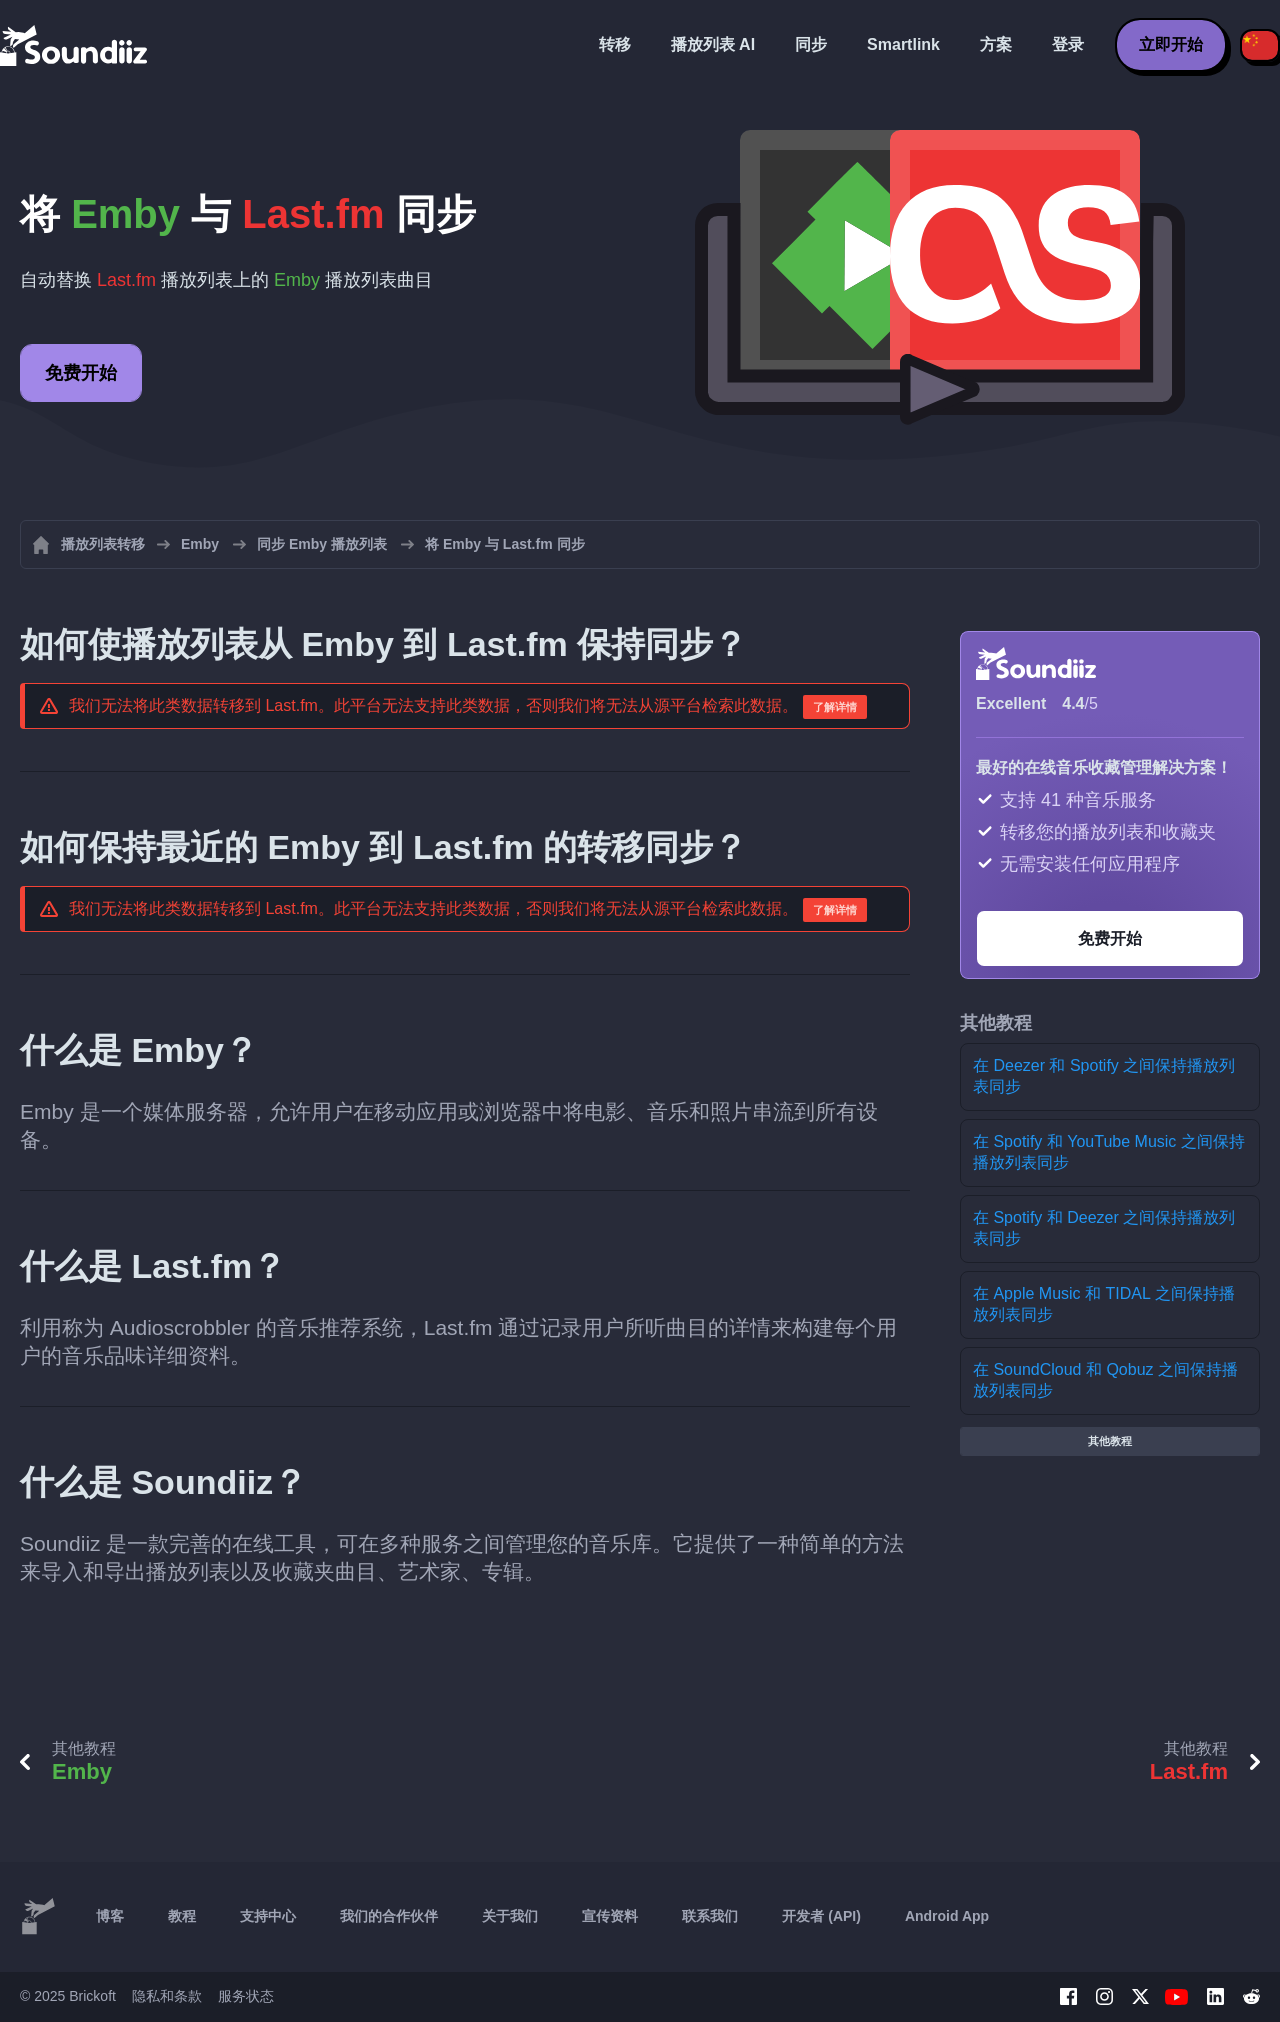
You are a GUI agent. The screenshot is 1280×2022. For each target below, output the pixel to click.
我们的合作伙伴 (389, 1916)
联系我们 (710, 1916)
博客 (110, 1916)
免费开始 (81, 373)
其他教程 (1110, 1441)
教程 (182, 1916)
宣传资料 (610, 1916)
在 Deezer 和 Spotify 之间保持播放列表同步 (1104, 1076)
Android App (947, 1916)
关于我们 (510, 1916)
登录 (1068, 44)
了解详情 (835, 707)
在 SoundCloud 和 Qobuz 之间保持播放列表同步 (1105, 1380)
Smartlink (903, 44)
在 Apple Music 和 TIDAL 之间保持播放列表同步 (1104, 1304)
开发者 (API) (821, 1916)
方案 (996, 44)
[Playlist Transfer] (75, 45)
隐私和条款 (167, 1996)
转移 (615, 44)
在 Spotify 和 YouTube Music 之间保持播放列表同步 (1109, 1152)
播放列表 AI (713, 44)
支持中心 (268, 1916)
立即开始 (1171, 44)
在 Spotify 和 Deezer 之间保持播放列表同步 (1104, 1228)
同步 (811, 44)
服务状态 (246, 1996)
